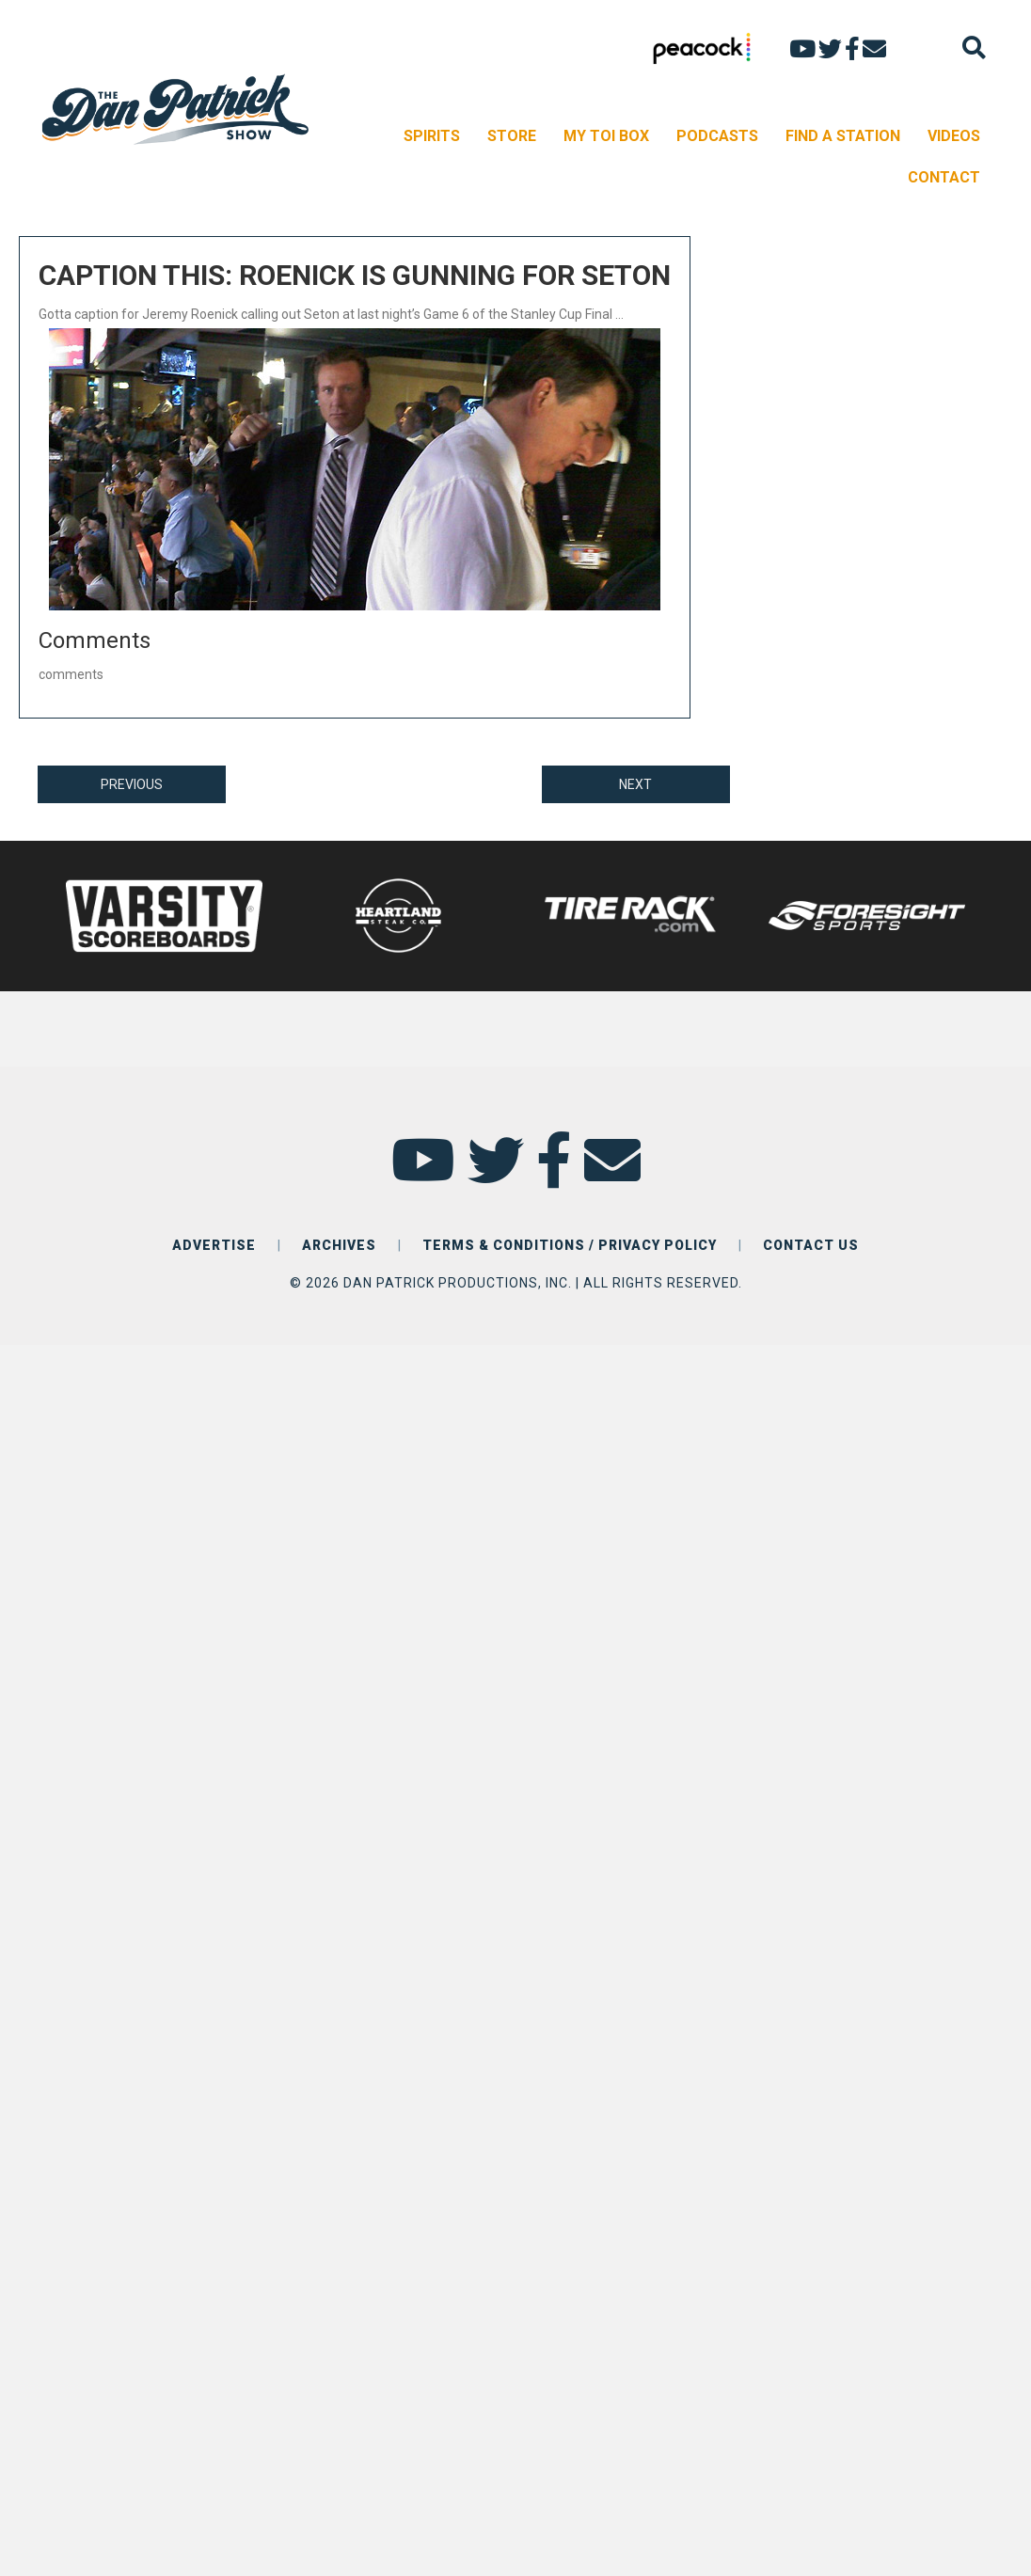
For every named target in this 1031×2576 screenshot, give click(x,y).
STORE (511, 136)
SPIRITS (432, 136)
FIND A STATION (842, 136)
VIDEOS (954, 136)
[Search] (974, 47)
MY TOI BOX (606, 136)
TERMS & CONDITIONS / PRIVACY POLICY (569, 1245)
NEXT (635, 784)
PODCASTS (717, 136)
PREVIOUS (132, 784)
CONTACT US (811, 1245)
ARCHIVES (339, 1245)
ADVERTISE (214, 1245)
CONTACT (944, 177)
